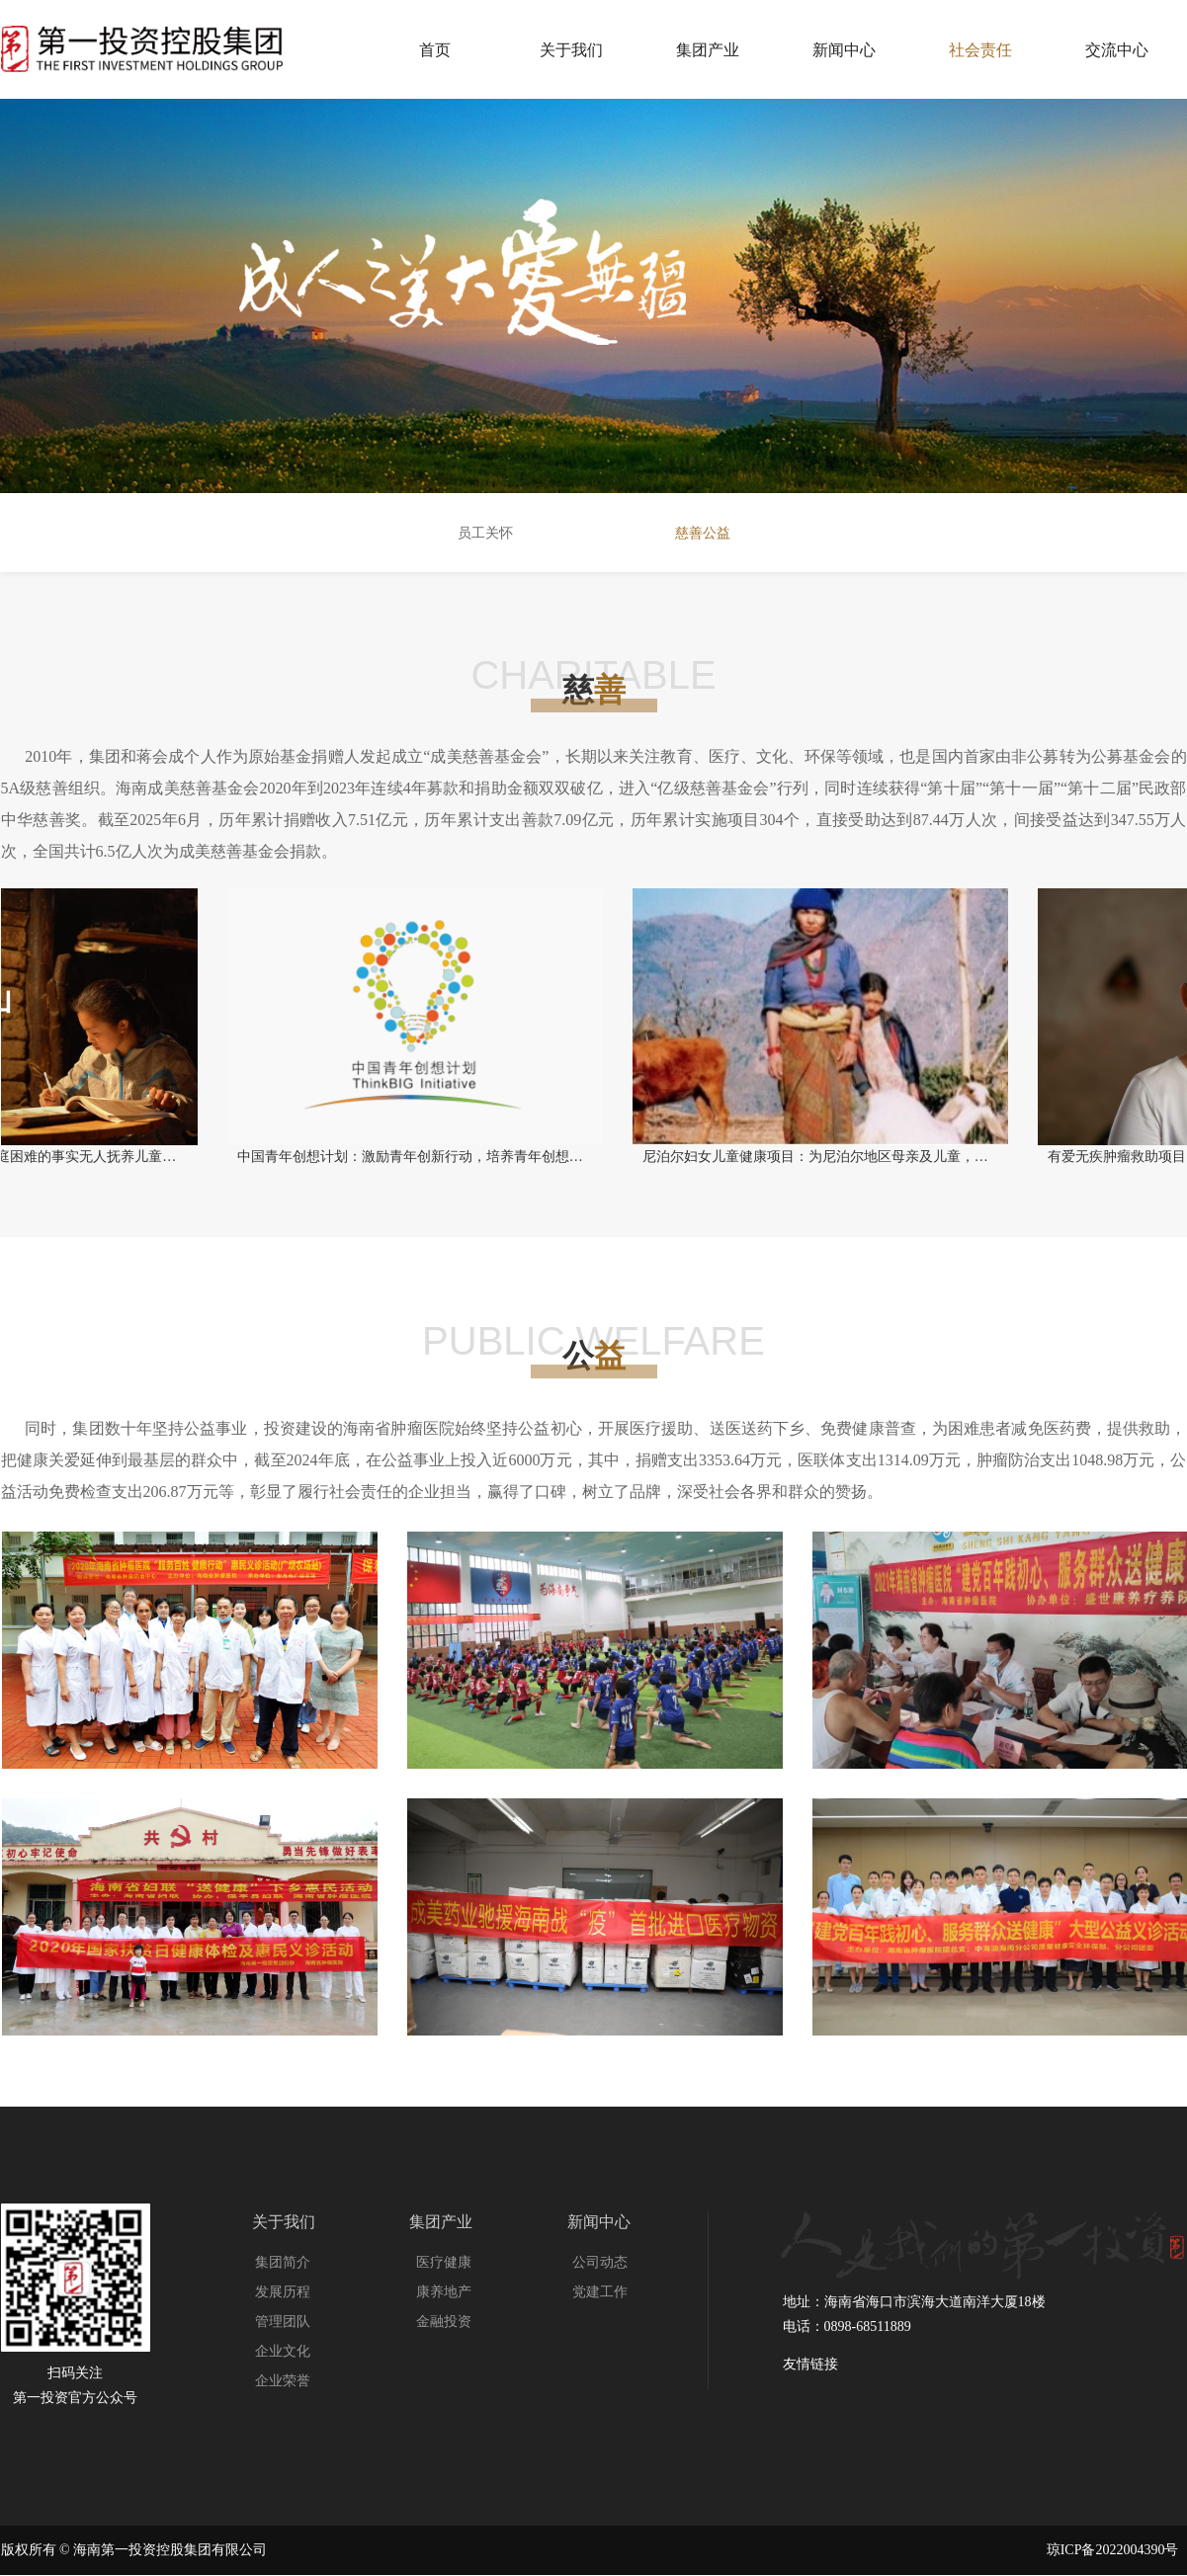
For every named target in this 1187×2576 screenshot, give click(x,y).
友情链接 (810, 2364)
